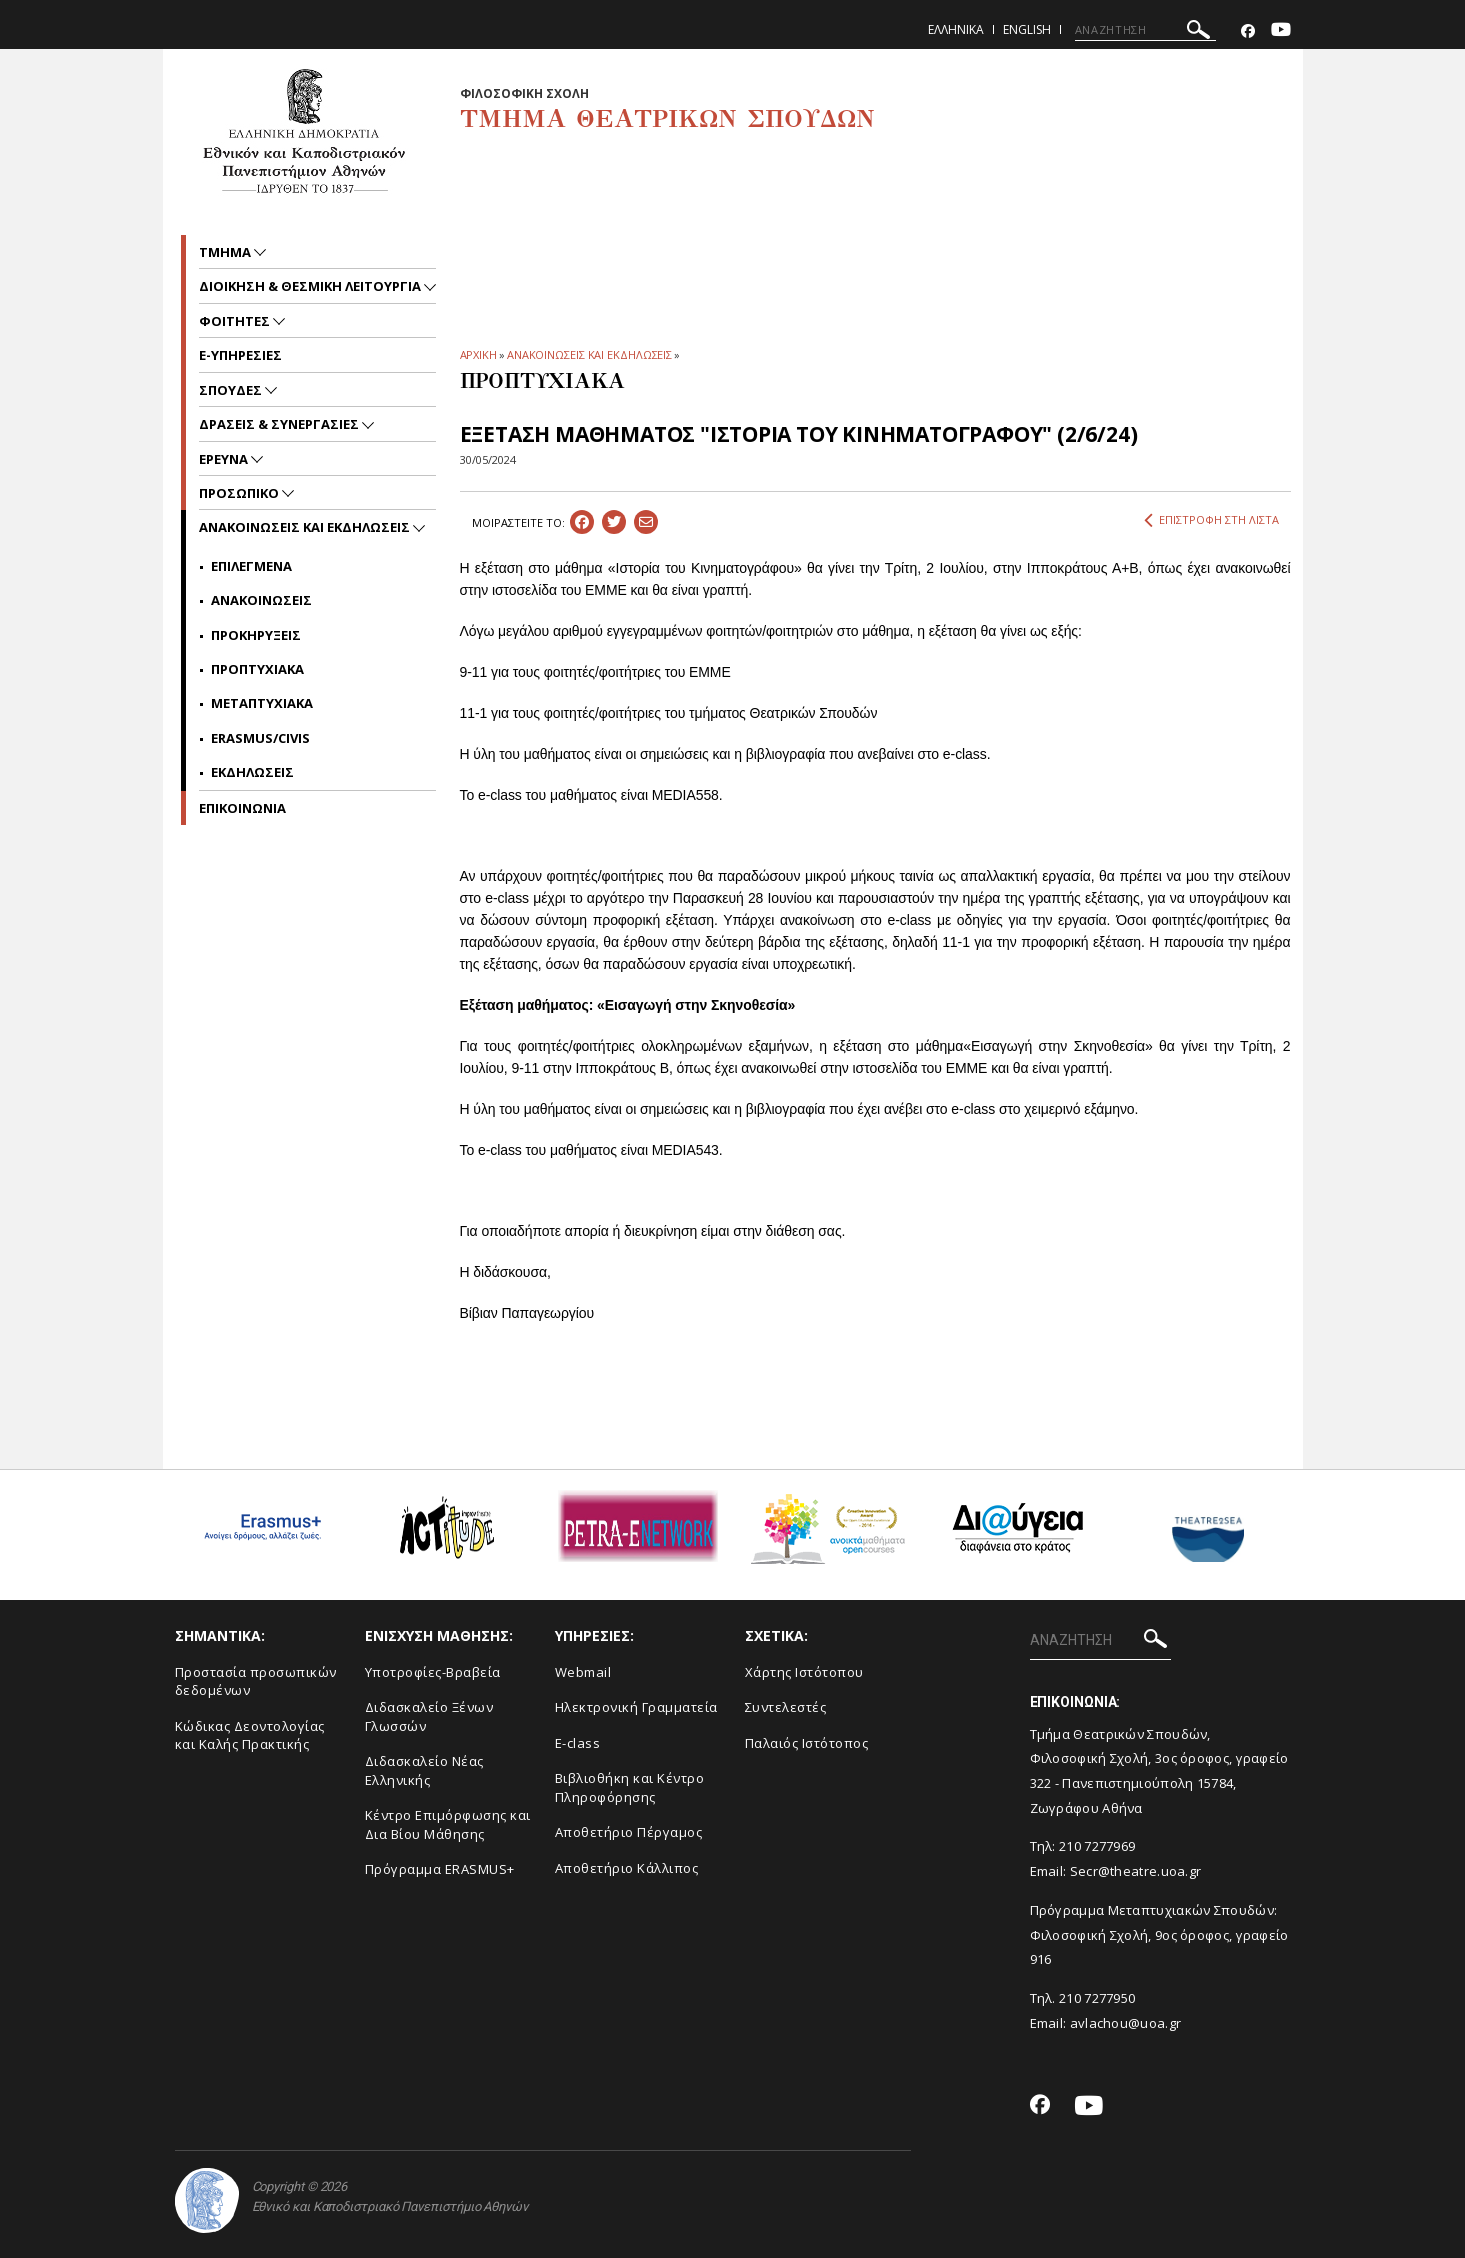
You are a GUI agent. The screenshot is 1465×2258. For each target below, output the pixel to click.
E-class (578, 1743)
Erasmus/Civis (260, 738)
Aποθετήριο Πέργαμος (629, 1832)
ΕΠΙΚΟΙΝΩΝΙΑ (242, 808)
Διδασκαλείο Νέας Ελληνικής (424, 1770)
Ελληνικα (956, 29)
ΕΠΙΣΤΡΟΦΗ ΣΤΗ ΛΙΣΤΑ (1211, 520)
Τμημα (226, 252)
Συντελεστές (786, 1707)
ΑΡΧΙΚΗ (478, 354)
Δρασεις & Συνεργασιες (280, 424)
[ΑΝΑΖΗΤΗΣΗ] (1145, 30)
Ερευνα (225, 459)
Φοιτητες (236, 321)
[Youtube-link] (1281, 31)
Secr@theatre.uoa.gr (1136, 1871)
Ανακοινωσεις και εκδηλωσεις (306, 527)
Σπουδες (232, 390)
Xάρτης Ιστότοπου (804, 1672)
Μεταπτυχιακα (262, 703)
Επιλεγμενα (251, 566)
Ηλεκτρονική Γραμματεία (636, 1707)
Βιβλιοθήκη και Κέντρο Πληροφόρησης (630, 1787)
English (1027, 29)
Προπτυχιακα (257, 669)
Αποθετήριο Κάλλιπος (627, 1868)
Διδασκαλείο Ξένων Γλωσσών (429, 1716)
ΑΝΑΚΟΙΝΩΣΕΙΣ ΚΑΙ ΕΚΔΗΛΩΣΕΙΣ (589, 354)
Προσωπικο (240, 493)
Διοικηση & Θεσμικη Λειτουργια (311, 286)
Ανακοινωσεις (261, 600)
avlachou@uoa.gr (1126, 2023)
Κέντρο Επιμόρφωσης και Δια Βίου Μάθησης (448, 1824)
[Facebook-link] (1248, 31)
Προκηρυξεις (256, 635)
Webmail (583, 1672)
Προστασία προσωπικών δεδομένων (256, 1681)
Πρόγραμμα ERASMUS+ (440, 1869)
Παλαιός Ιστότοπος (807, 1743)
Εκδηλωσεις (252, 772)
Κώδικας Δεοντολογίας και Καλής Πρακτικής (250, 1735)
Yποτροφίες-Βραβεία (433, 1672)
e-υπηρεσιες (240, 355)
